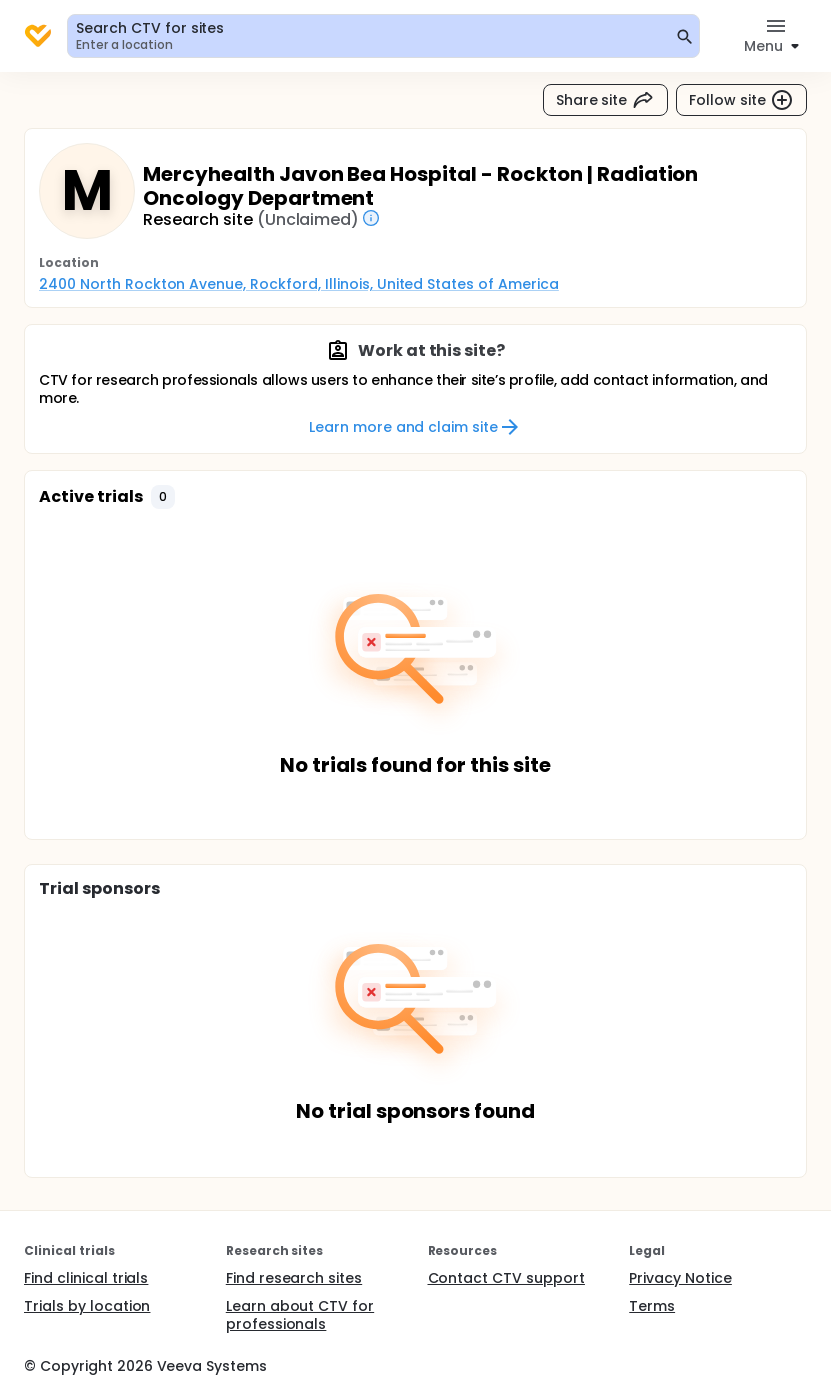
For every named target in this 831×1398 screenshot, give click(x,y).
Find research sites (294, 1278)
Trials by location (87, 1306)
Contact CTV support (506, 1278)
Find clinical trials (86, 1278)
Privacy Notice (680, 1278)
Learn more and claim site (415, 427)
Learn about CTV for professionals (300, 1315)
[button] (163, 497)
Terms (652, 1306)
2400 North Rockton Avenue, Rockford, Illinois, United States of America (299, 284)
